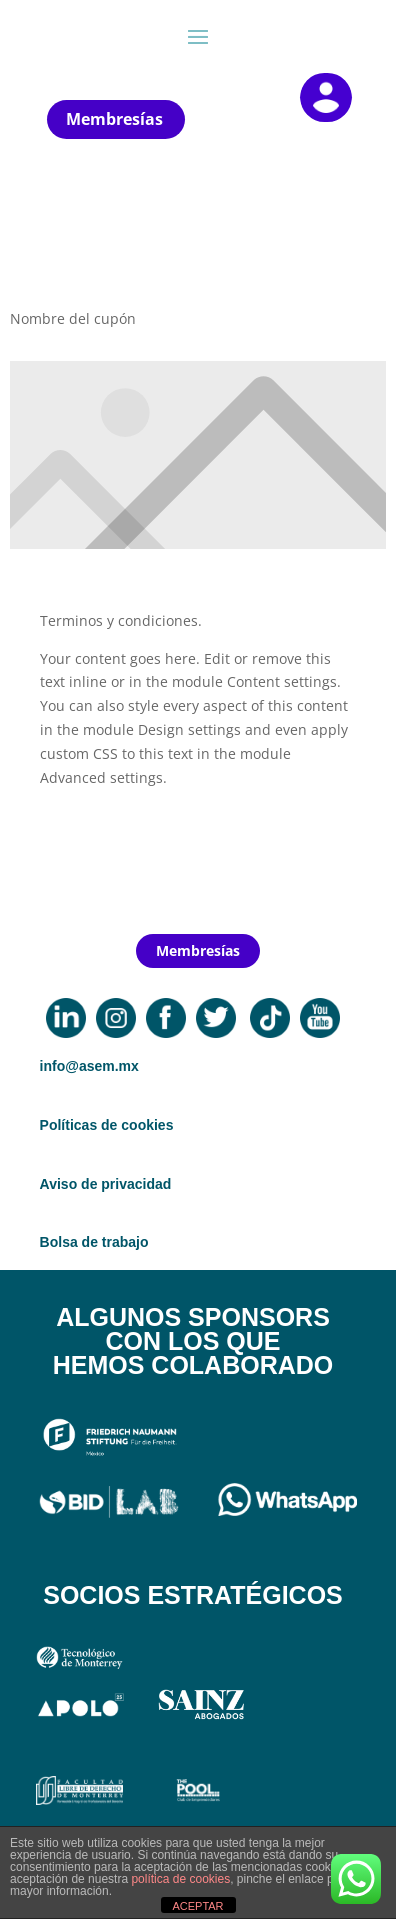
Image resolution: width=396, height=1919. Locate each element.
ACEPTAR (197, 1906)
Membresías (114, 119)
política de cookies (180, 1879)
